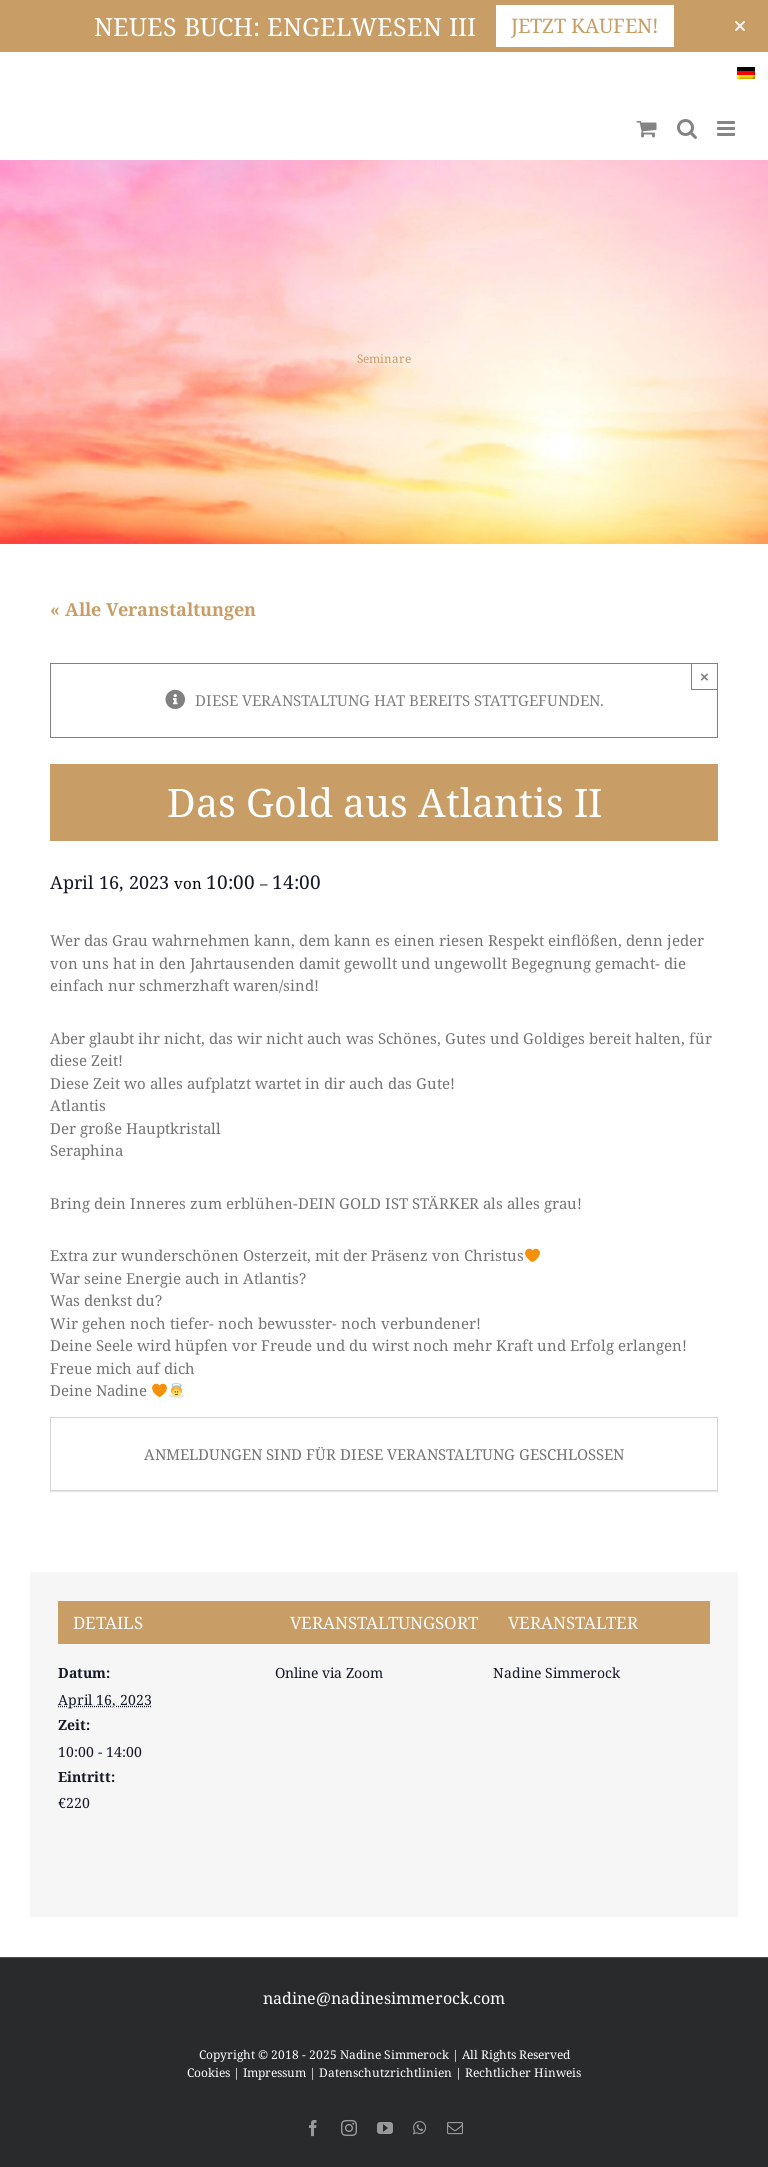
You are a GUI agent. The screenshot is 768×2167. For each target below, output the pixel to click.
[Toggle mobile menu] (727, 128)
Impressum (274, 2072)
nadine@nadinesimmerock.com (384, 1998)
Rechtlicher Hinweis (523, 2072)
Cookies (208, 2072)
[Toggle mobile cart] (647, 128)
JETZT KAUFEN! (585, 25)
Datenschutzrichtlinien (385, 2072)
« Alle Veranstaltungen (153, 609)
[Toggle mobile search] (687, 128)
